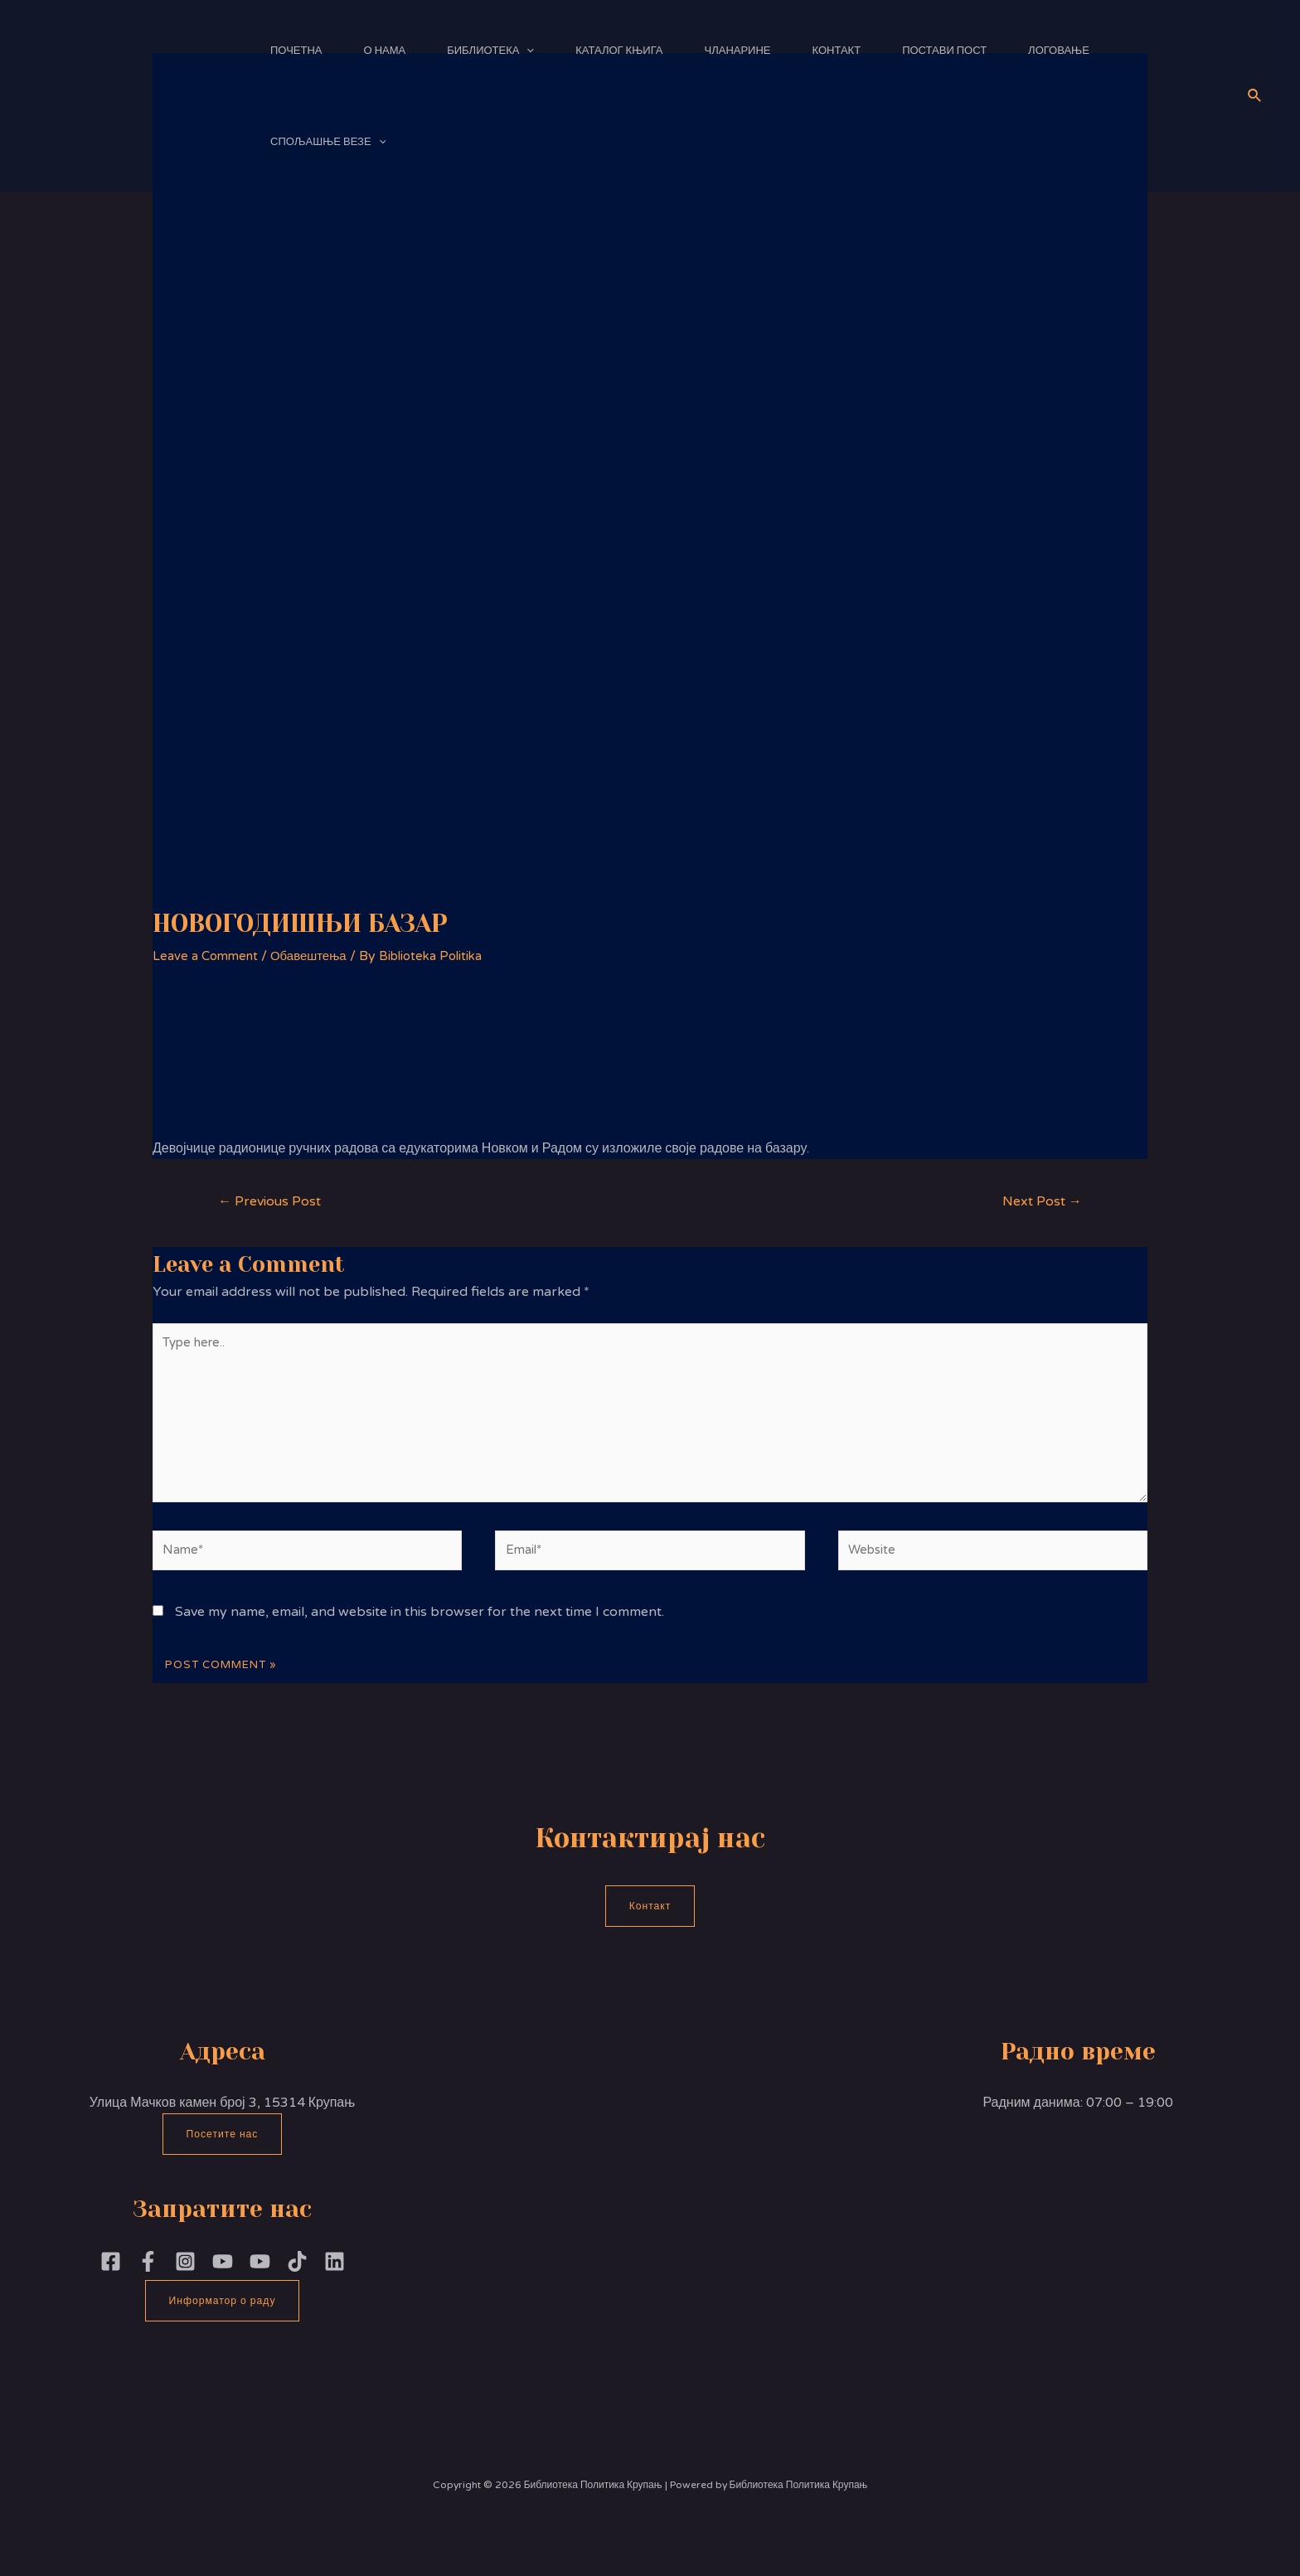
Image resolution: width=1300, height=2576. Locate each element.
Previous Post (274, 1201)
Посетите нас (222, 2152)
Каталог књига (618, 50)
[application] (526, 50)
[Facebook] (110, 2279)
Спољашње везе (328, 141)
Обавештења (317, 956)
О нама (385, 50)
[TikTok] (297, 2279)
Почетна (296, 50)
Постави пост (944, 50)
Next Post (1038, 1201)
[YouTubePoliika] (222, 2279)
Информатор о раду (222, 2319)
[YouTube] (260, 2279)
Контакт (836, 50)
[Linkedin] (334, 2279)
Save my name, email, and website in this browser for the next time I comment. (419, 1629)
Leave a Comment (208, 956)
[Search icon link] (1255, 96)
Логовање (1058, 50)
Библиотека (490, 50)
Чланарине (738, 50)
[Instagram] (185, 2279)
